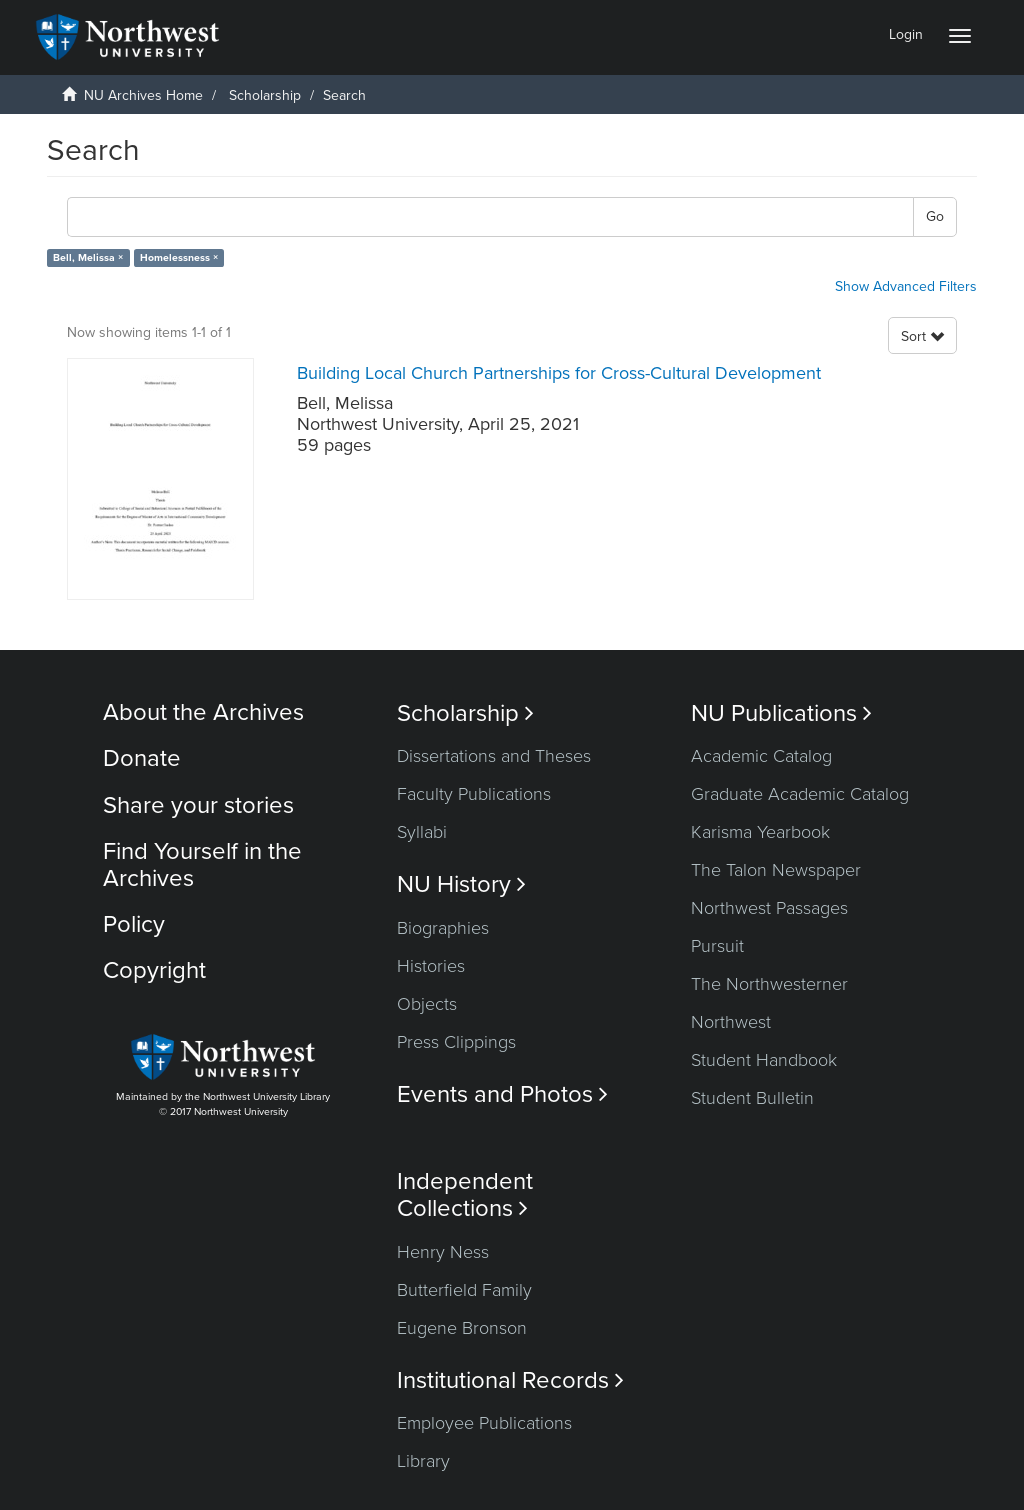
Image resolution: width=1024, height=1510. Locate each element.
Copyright (154, 970)
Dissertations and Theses (494, 756)
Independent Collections (465, 1195)
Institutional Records (510, 1380)
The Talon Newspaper (776, 870)
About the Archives (203, 712)
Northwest (731, 1022)
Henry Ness (443, 1252)
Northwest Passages (769, 908)
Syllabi (422, 832)
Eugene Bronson (462, 1328)
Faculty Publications (474, 794)
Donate (142, 758)
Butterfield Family (464, 1290)
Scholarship (265, 95)
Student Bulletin (752, 1098)
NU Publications (781, 713)
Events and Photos (502, 1094)
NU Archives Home (143, 95)
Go (935, 216)
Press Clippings (456, 1042)
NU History (461, 884)
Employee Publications (484, 1423)
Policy (134, 924)
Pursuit (717, 946)
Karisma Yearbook (760, 832)
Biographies (443, 928)
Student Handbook (764, 1060)
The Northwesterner (769, 984)
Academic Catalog (761, 756)
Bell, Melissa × (88, 257)
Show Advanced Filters (906, 286)
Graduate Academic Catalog (800, 794)
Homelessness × (179, 257)
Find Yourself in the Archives (202, 864)
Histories (431, 966)
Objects (427, 1004)
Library (423, 1461)
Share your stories (198, 805)
